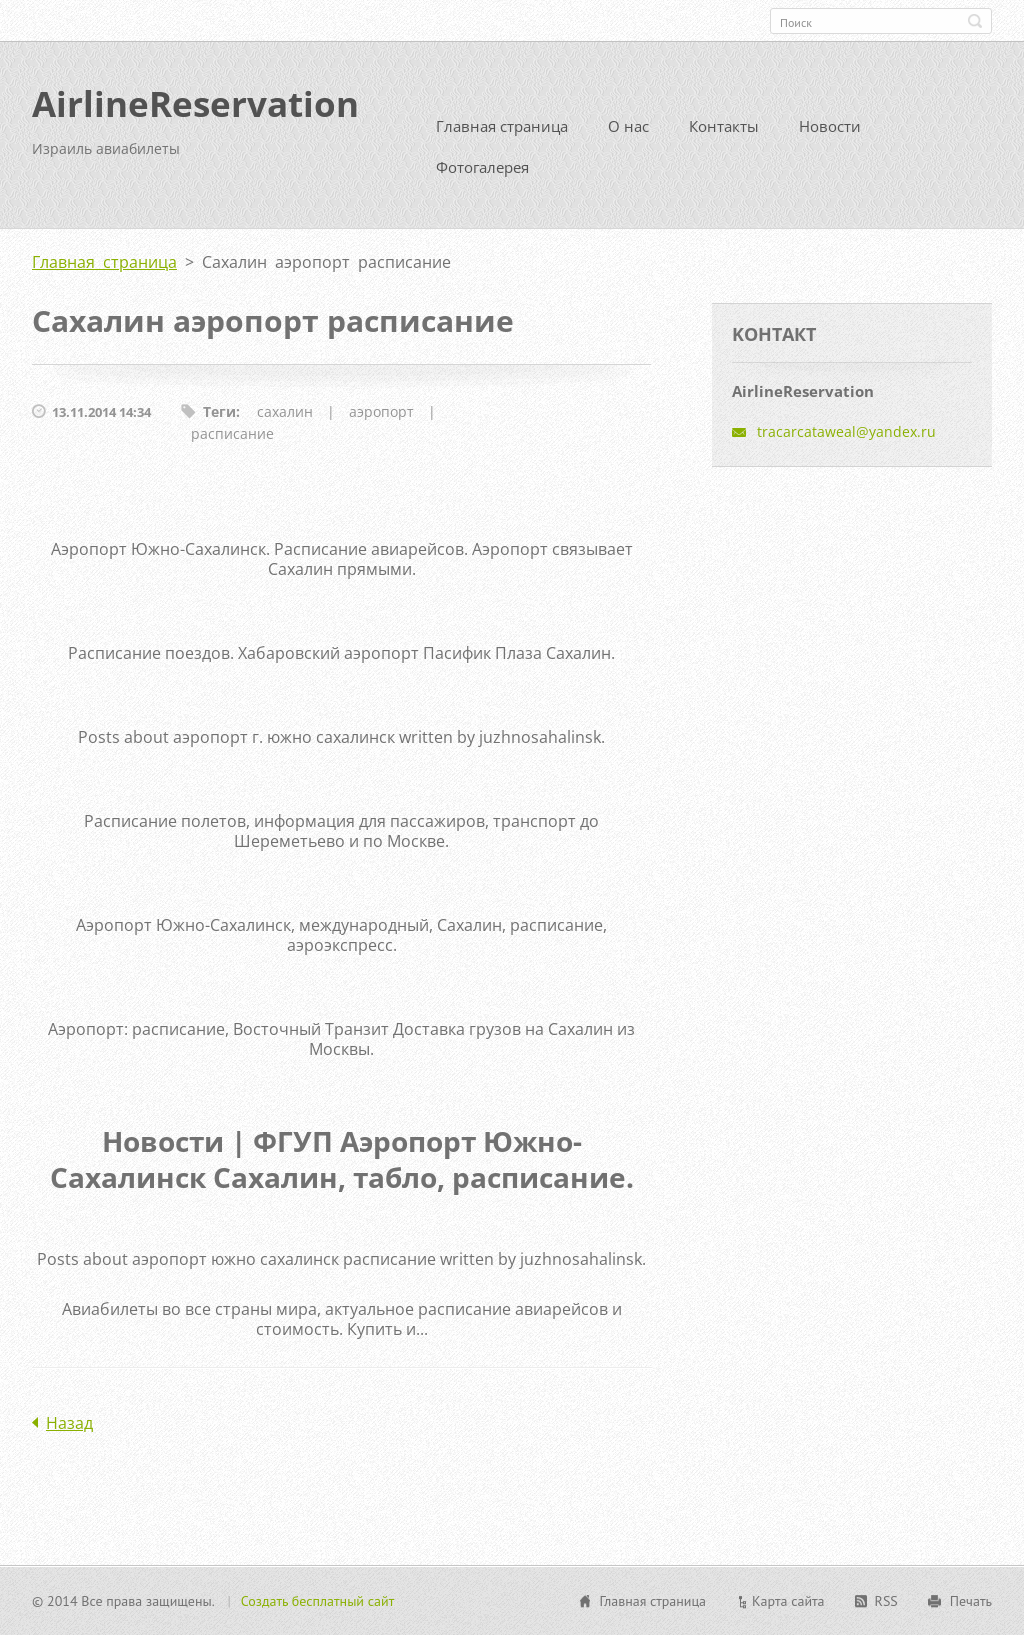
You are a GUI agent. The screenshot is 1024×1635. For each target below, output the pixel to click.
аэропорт (381, 411)
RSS (886, 1601)
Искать (975, 21)
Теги (219, 411)
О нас (628, 126)
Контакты (724, 126)
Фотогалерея (482, 167)
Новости (830, 126)
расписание (232, 433)
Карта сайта (788, 1601)
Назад (69, 1423)
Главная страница (502, 126)
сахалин (285, 411)
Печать (971, 1601)
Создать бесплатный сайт (318, 1601)
